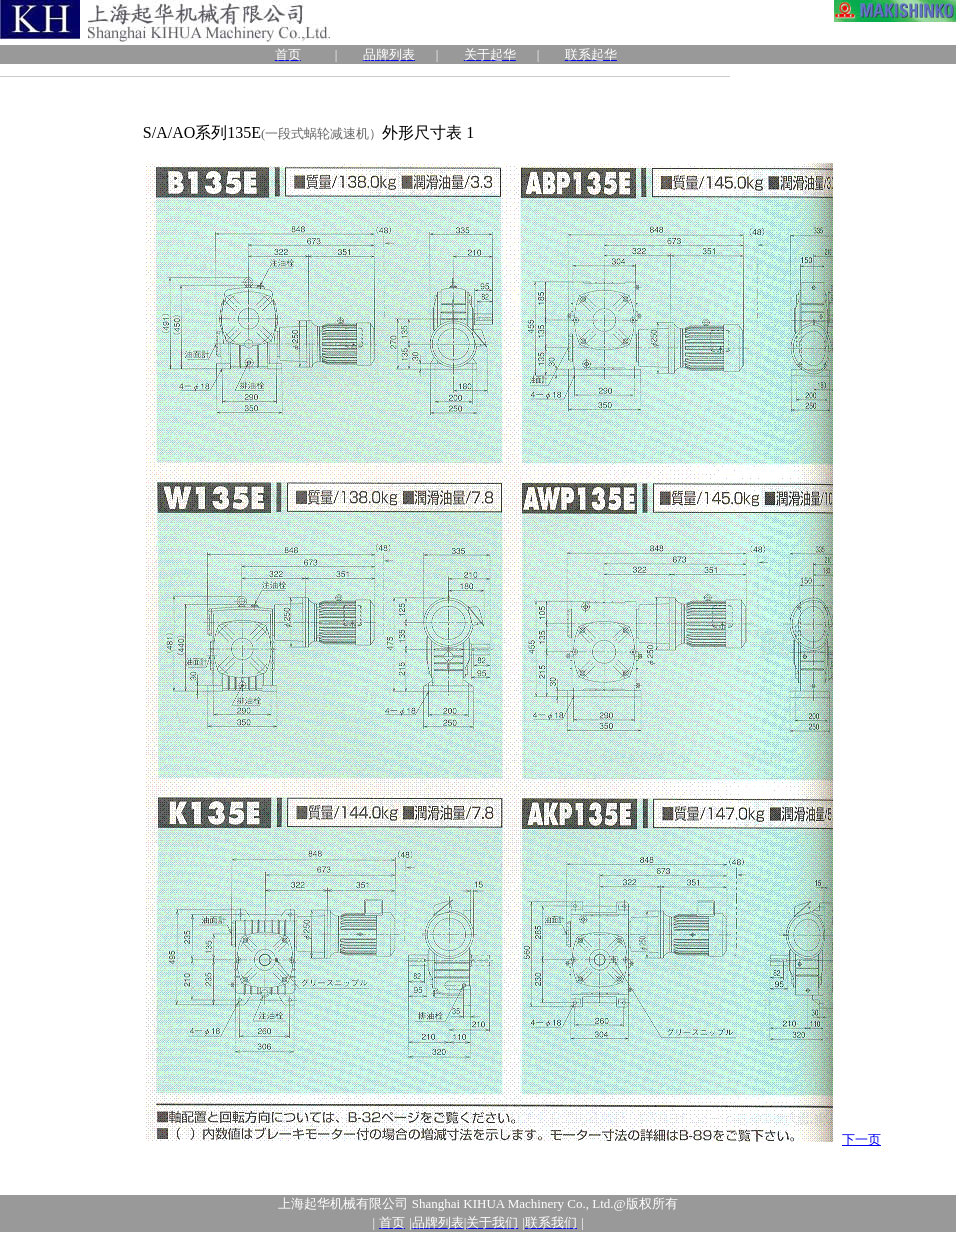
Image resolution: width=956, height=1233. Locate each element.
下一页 (861, 1139)
